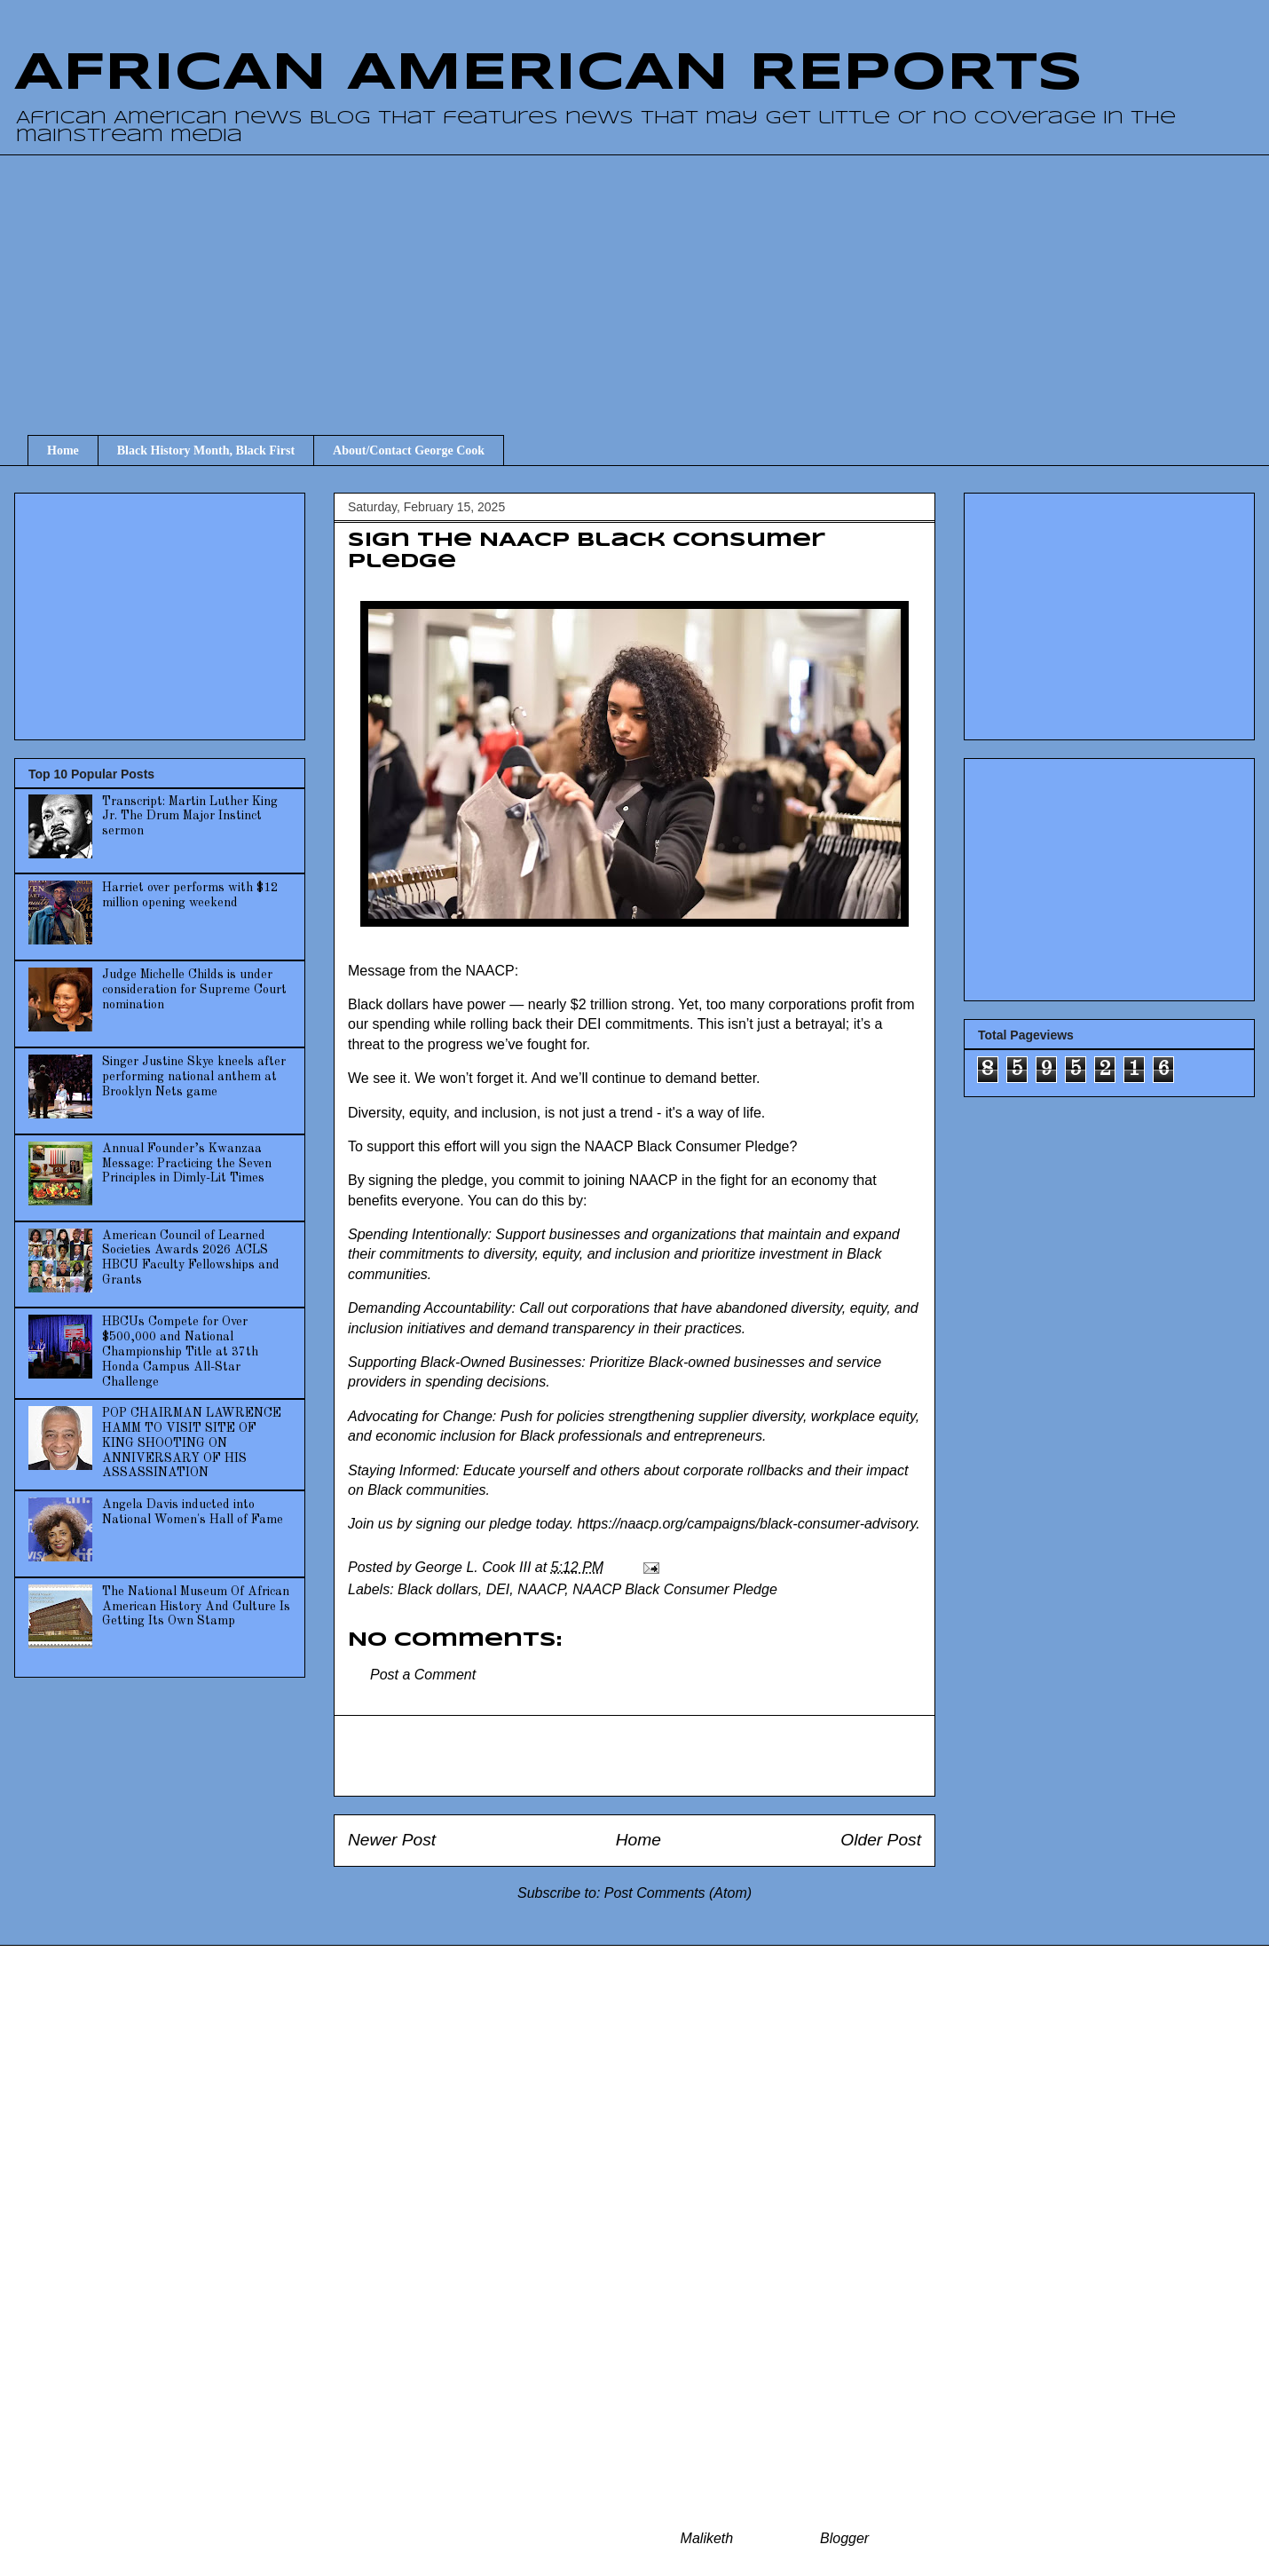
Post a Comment (423, 1674)
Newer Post (392, 1839)
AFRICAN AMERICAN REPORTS (548, 73)
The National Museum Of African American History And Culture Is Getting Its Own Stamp (196, 1606)
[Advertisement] (647, 278)
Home (63, 450)
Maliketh (707, 2538)
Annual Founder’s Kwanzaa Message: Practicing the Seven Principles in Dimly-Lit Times (187, 1163)
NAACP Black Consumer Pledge (674, 1589)
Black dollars (438, 1589)
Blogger (844, 2538)
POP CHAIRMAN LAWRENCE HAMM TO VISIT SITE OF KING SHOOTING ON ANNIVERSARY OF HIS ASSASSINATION (191, 1443)
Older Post (880, 1839)
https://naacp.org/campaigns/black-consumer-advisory (747, 1523)
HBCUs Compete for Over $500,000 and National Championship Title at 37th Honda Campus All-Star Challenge (180, 1351)
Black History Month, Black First (206, 450)
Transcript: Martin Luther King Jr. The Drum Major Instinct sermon (190, 816)
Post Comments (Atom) (678, 1892)
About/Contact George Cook (409, 450)
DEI (498, 1589)
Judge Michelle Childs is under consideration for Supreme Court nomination (194, 989)
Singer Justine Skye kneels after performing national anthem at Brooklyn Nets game (194, 1076)
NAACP (540, 1589)
